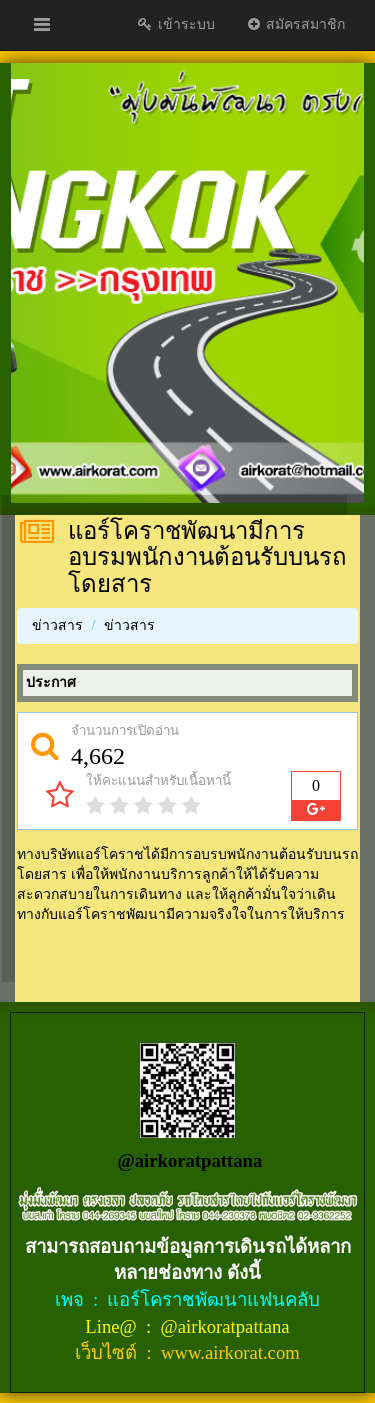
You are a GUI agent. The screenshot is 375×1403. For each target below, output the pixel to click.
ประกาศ (51, 682)
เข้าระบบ (175, 24)
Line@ (113, 1326)
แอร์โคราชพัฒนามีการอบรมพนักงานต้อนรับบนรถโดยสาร (207, 557)
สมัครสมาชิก (295, 24)
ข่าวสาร (57, 625)
